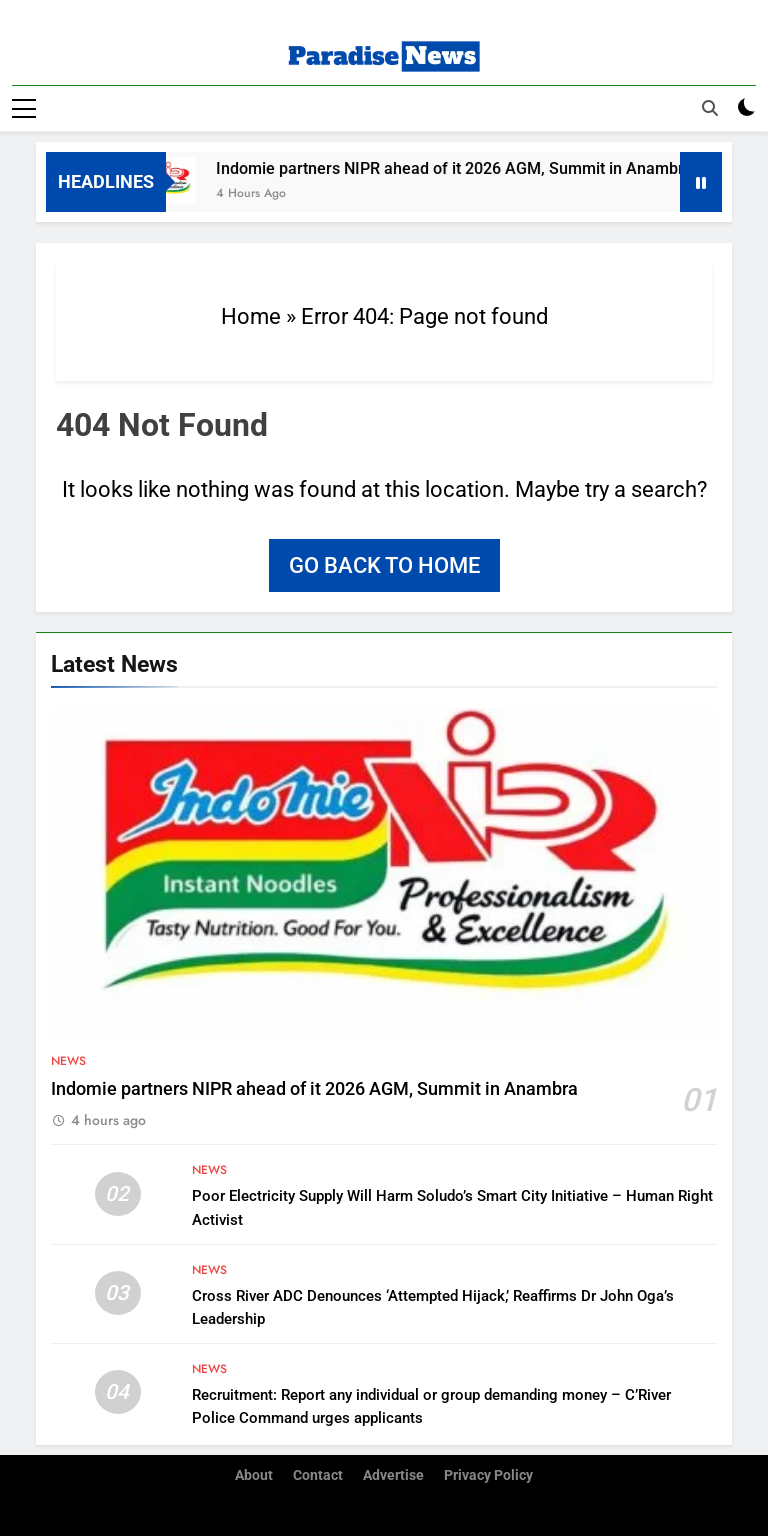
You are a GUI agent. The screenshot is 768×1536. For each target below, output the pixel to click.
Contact (318, 1474)
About (254, 1474)
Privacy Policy (488, 1474)
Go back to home (384, 564)
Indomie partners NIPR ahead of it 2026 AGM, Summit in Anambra (465, 167)
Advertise (393, 1474)
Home (251, 315)
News (68, 1060)
